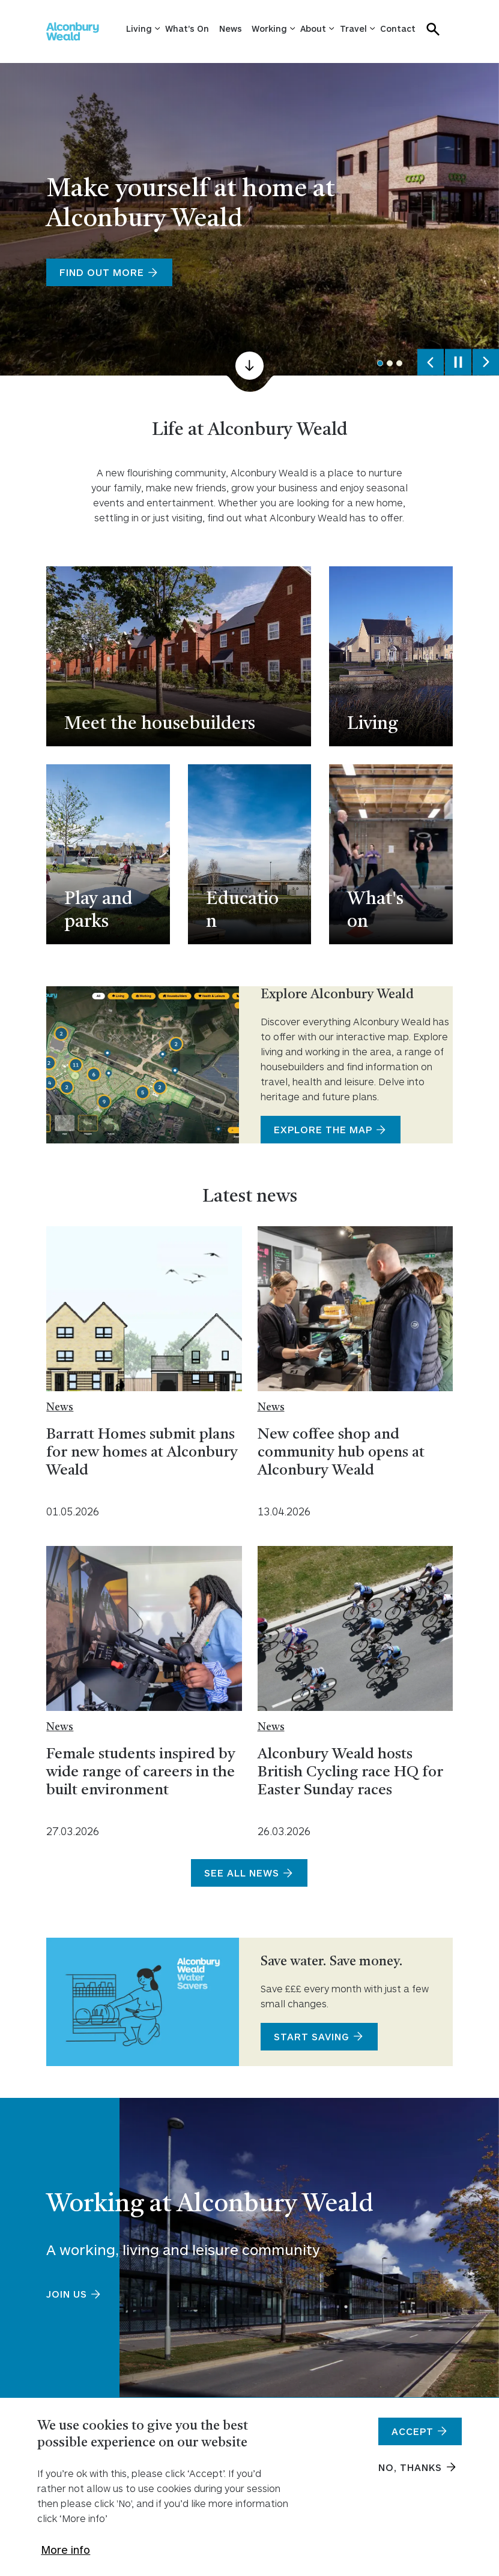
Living (139, 28)
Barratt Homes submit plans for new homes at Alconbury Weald (142, 1452)
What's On (187, 28)
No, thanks (410, 2472)
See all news (241, 1872)
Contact (398, 28)
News (230, 28)
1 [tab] (380, 364)
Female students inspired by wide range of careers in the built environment (140, 1772)
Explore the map (323, 1129)
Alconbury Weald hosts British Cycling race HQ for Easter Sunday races (350, 1772)
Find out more (101, 272)
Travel (353, 28)
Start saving (311, 2036)
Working (269, 28)
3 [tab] (399, 364)
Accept (413, 2436)
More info (65, 2555)
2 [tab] (390, 364)
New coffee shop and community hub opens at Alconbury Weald (341, 1452)
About (313, 28)
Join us (66, 2293)
